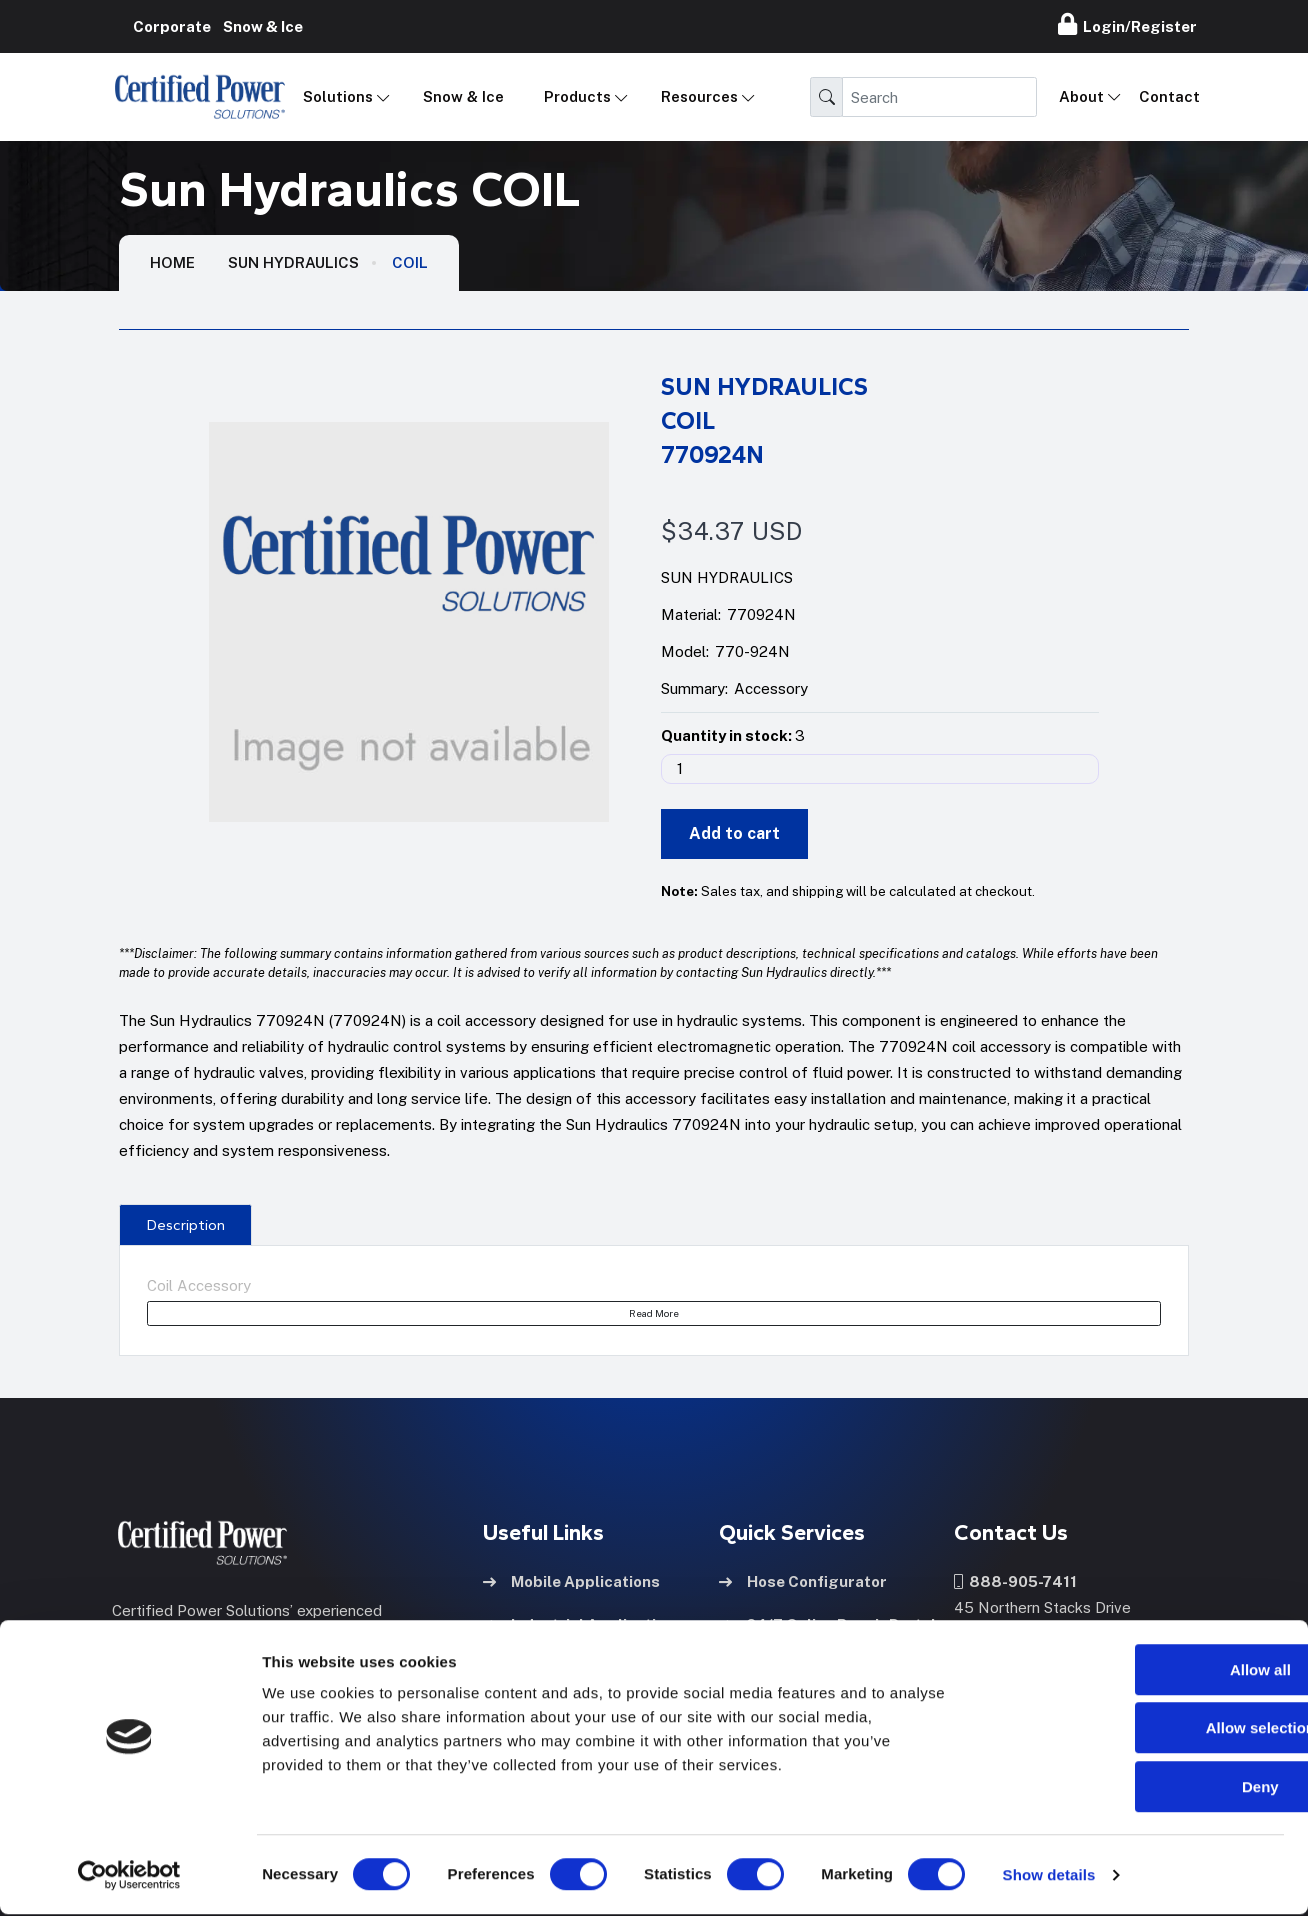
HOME (172, 262)
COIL (410, 262)
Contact (1169, 96)
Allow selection (1140, 1730)
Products (577, 96)
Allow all (1141, 1671)
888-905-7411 (1015, 1579)
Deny (1141, 1788)
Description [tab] (186, 1225)
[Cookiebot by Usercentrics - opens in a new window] (129, 1877)
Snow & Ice (463, 96)
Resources (699, 96)
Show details (1049, 1876)
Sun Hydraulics (293, 262)
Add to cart (734, 833)
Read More (654, 1313)
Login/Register (1127, 24)
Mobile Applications (571, 1579)
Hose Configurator (803, 1579)
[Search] (939, 97)
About (1081, 96)
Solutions (338, 96)
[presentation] (185, 1224)
